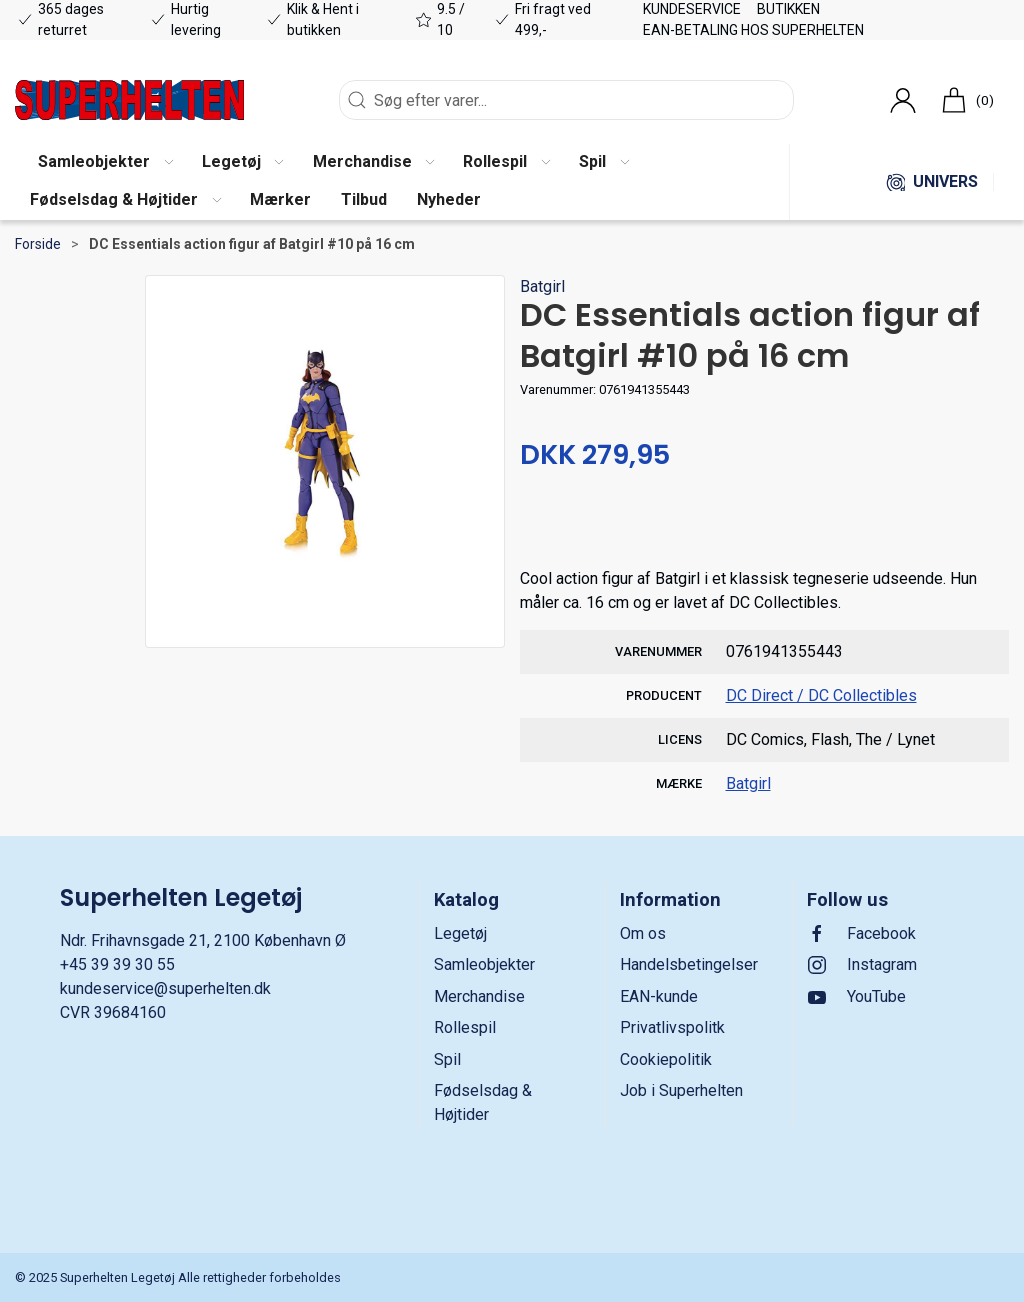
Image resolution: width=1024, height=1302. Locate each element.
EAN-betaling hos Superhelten (753, 30)
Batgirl (542, 286)
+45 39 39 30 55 (117, 964)
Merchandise (479, 996)
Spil (447, 1059)
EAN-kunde (659, 996)
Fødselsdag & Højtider (483, 1102)
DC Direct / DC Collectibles (821, 695)
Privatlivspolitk (672, 1027)
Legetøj (460, 933)
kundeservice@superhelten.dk (165, 988)
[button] (105, 163)
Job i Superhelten (681, 1090)
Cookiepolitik (666, 1059)
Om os (643, 933)
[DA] (129, 100)
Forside (38, 244)
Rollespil (465, 1027)
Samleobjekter (484, 964)
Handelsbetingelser (689, 964)
